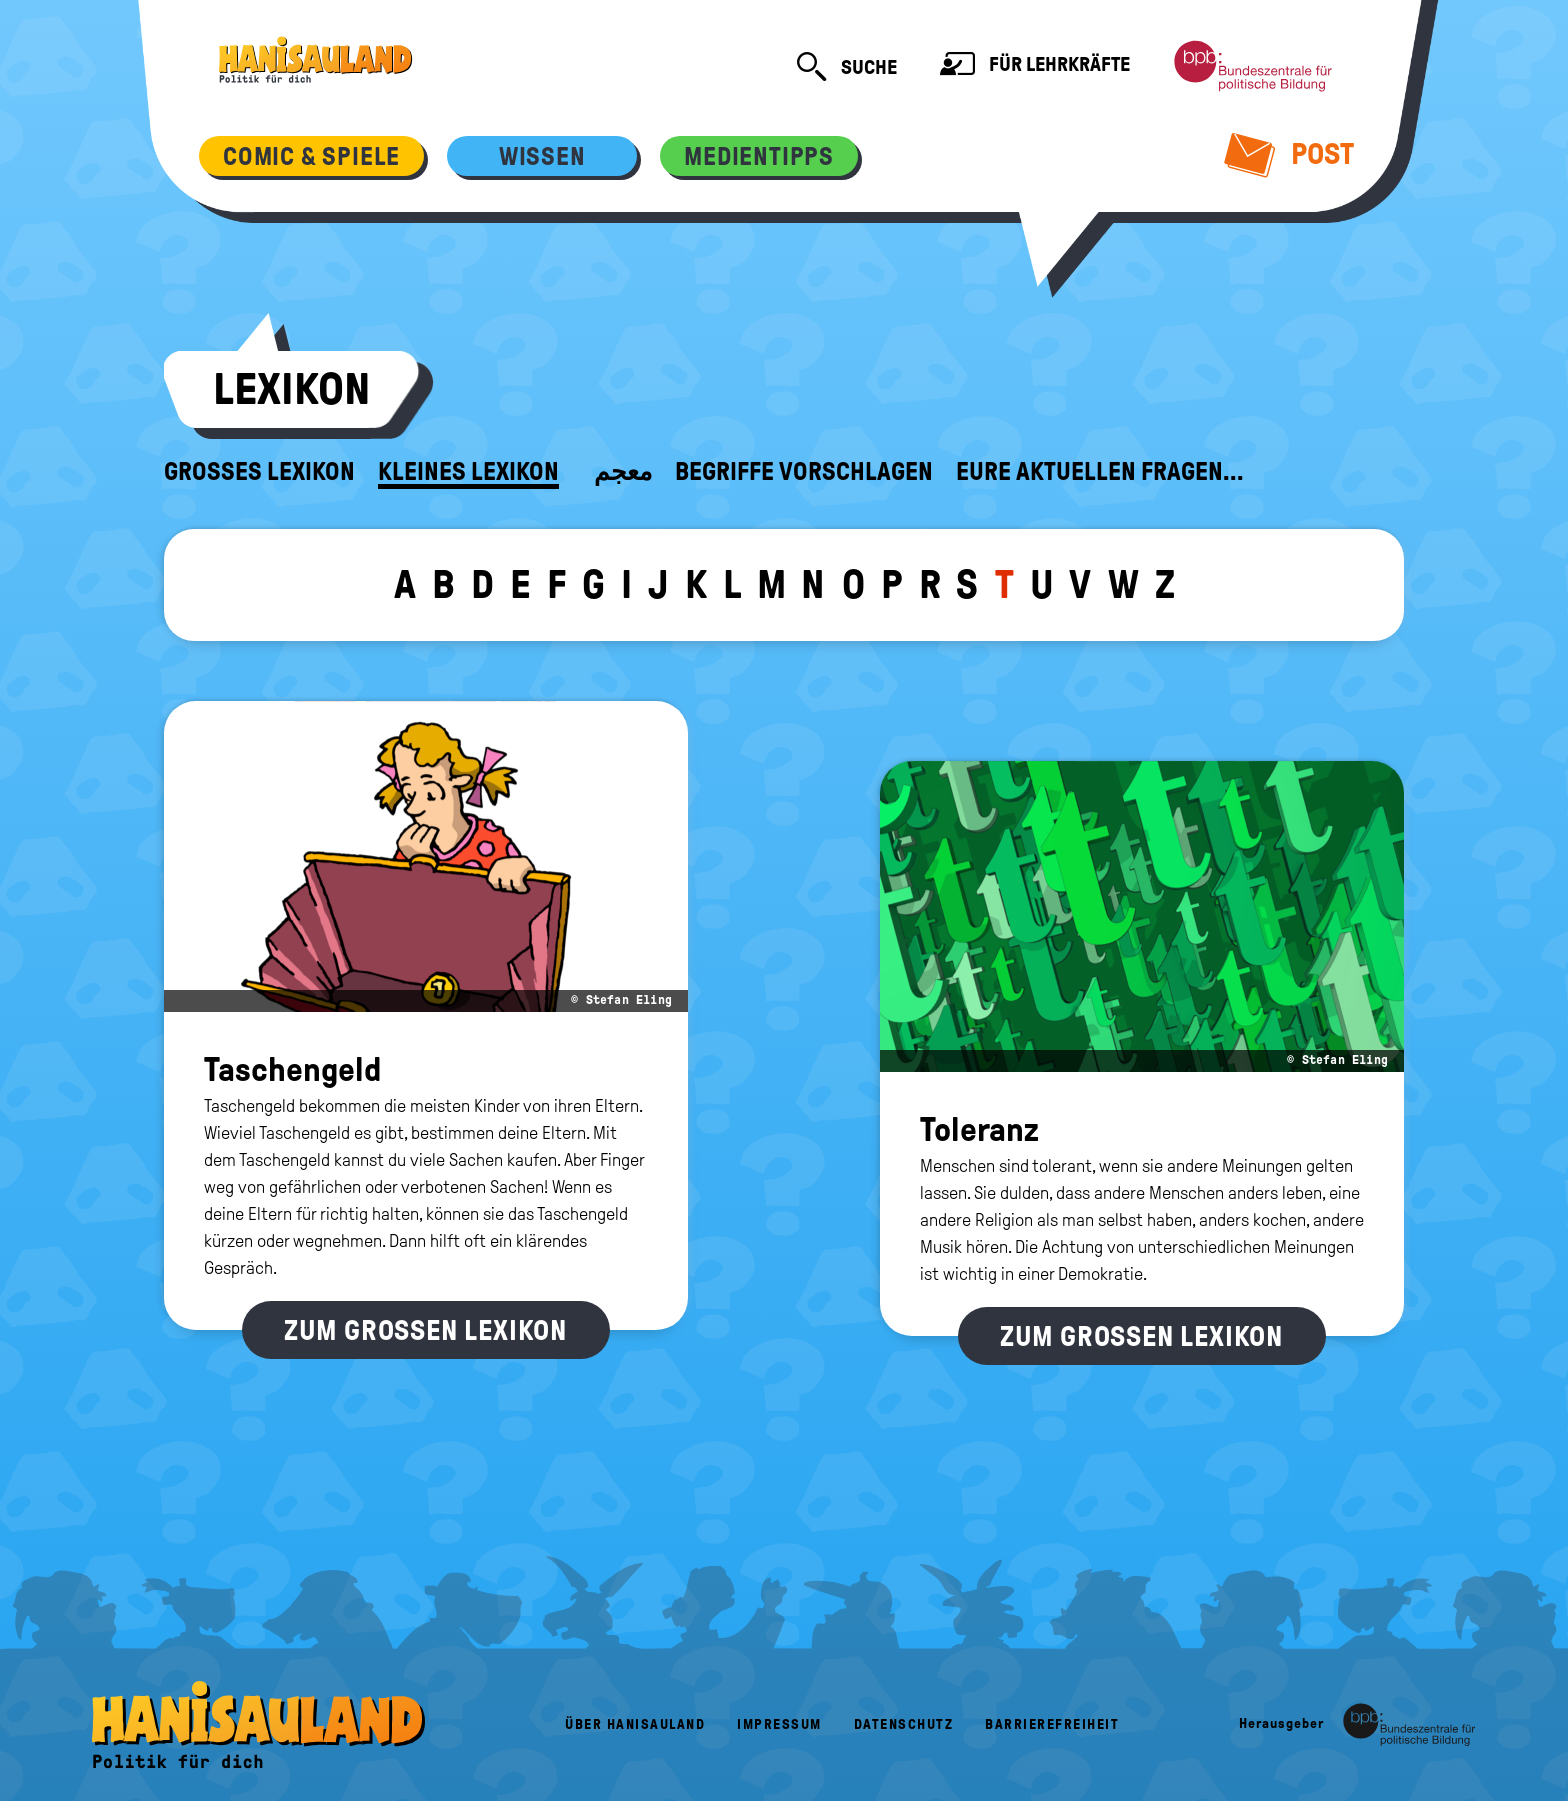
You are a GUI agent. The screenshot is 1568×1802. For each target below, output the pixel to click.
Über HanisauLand (635, 1724)
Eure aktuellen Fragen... (1100, 472)
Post (1289, 154)
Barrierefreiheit (1052, 1724)
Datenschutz (904, 1724)
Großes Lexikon (259, 472)
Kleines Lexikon (468, 472)
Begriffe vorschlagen (804, 472)
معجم (623, 472)
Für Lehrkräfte (1035, 66)
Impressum (779, 1724)
